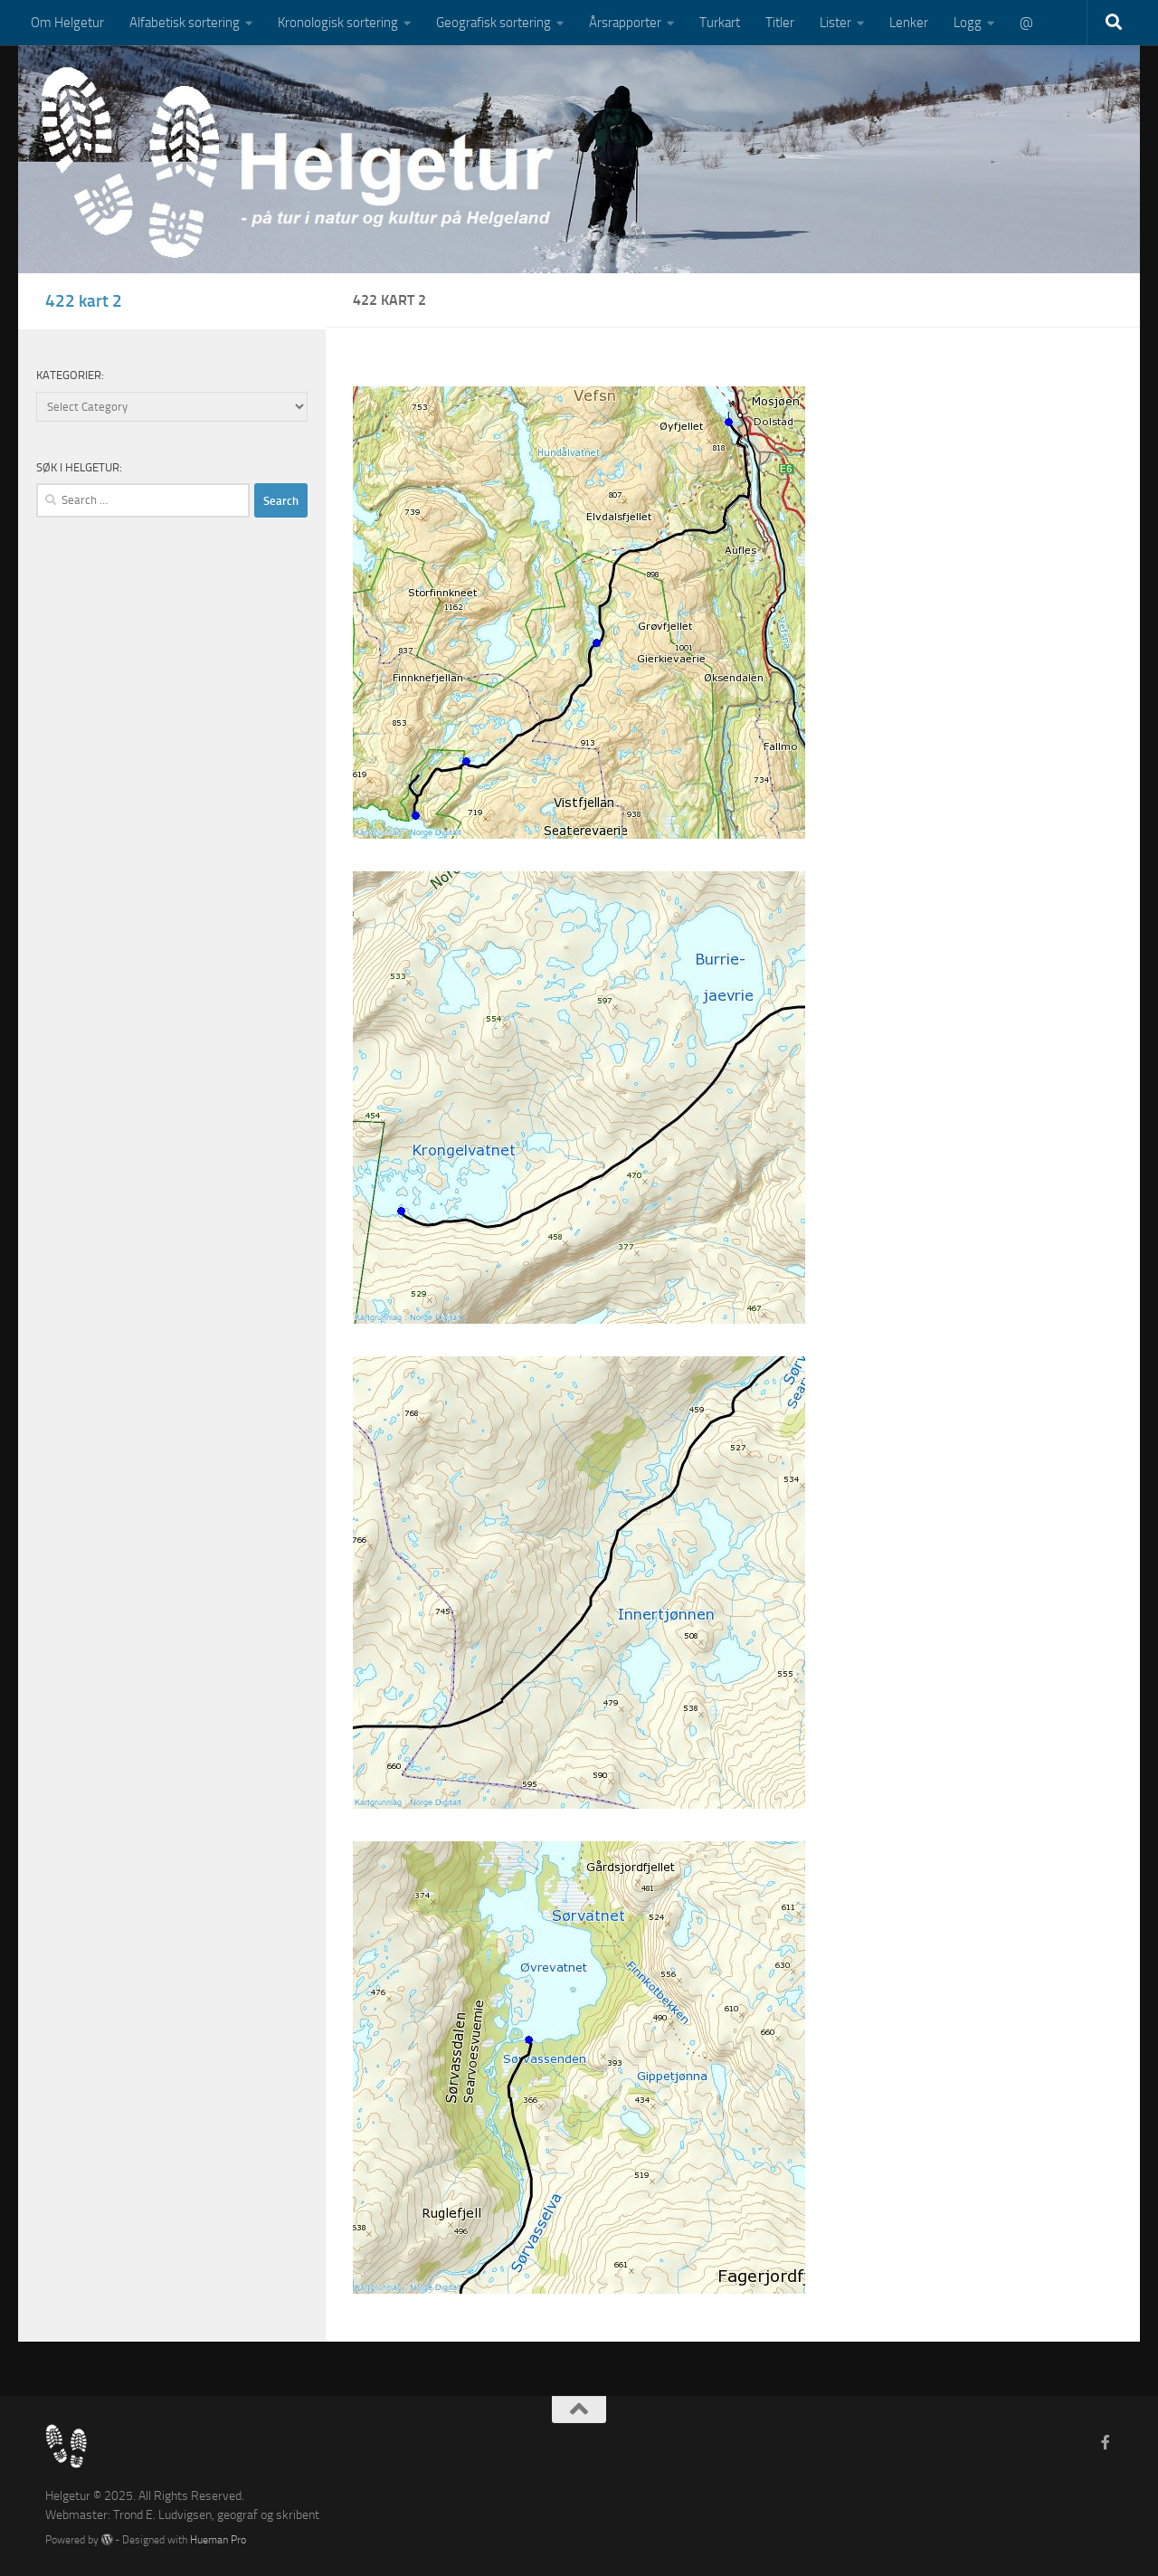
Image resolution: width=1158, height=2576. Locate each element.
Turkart (719, 22)
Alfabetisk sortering (184, 22)
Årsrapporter (625, 22)
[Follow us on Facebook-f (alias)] (1105, 2442)
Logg (968, 22)
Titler (779, 22)
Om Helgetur (67, 22)
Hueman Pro (218, 2539)
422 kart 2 (83, 300)
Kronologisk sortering (338, 22)
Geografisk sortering (493, 22)
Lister (835, 22)
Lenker (908, 22)
